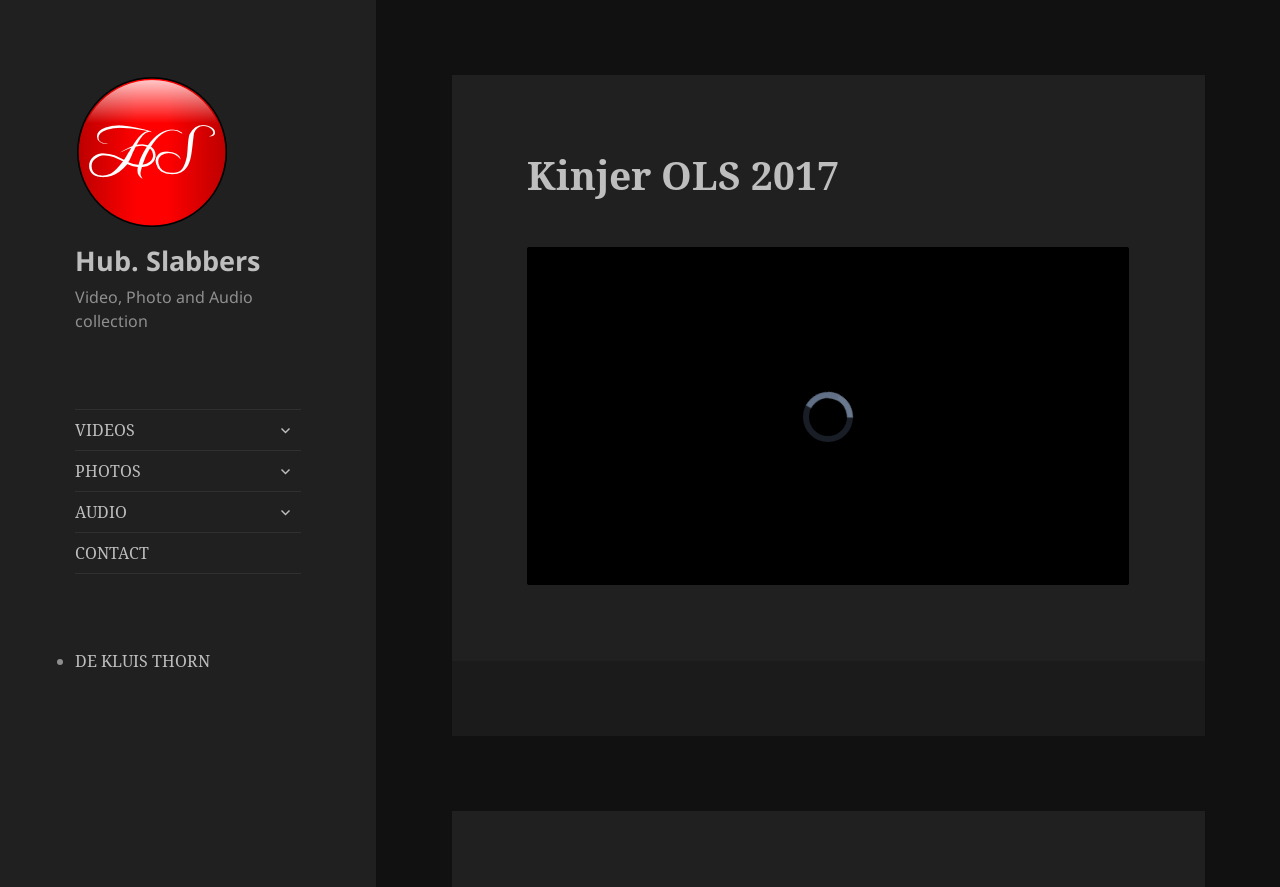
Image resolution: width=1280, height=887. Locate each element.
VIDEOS (105, 430)
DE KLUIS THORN (142, 661)
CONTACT (112, 553)
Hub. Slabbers (167, 260)
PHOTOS (108, 471)
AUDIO (101, 512)
